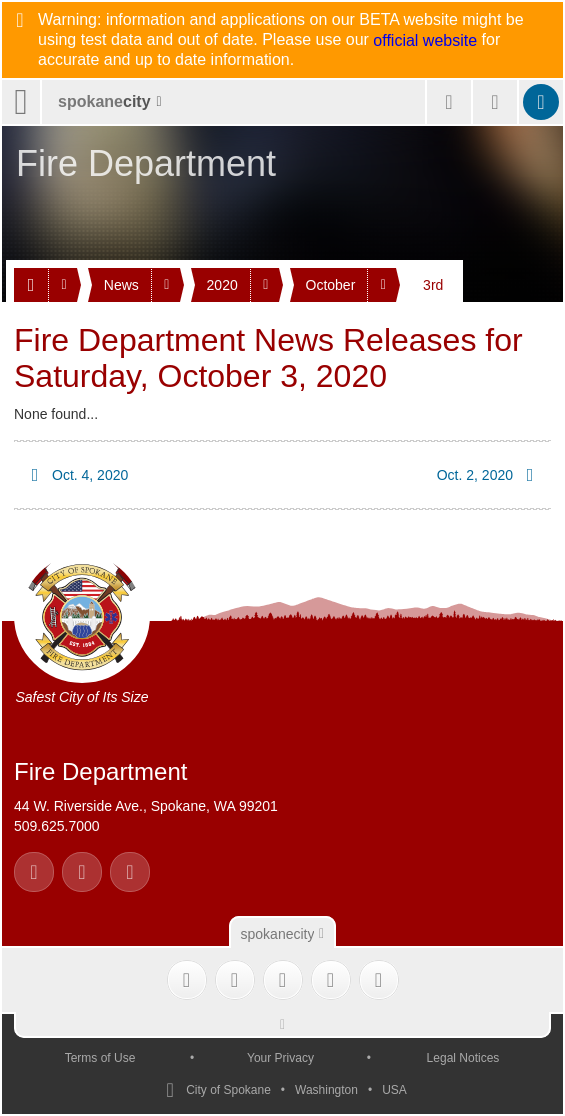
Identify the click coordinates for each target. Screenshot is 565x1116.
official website (425, 41)
